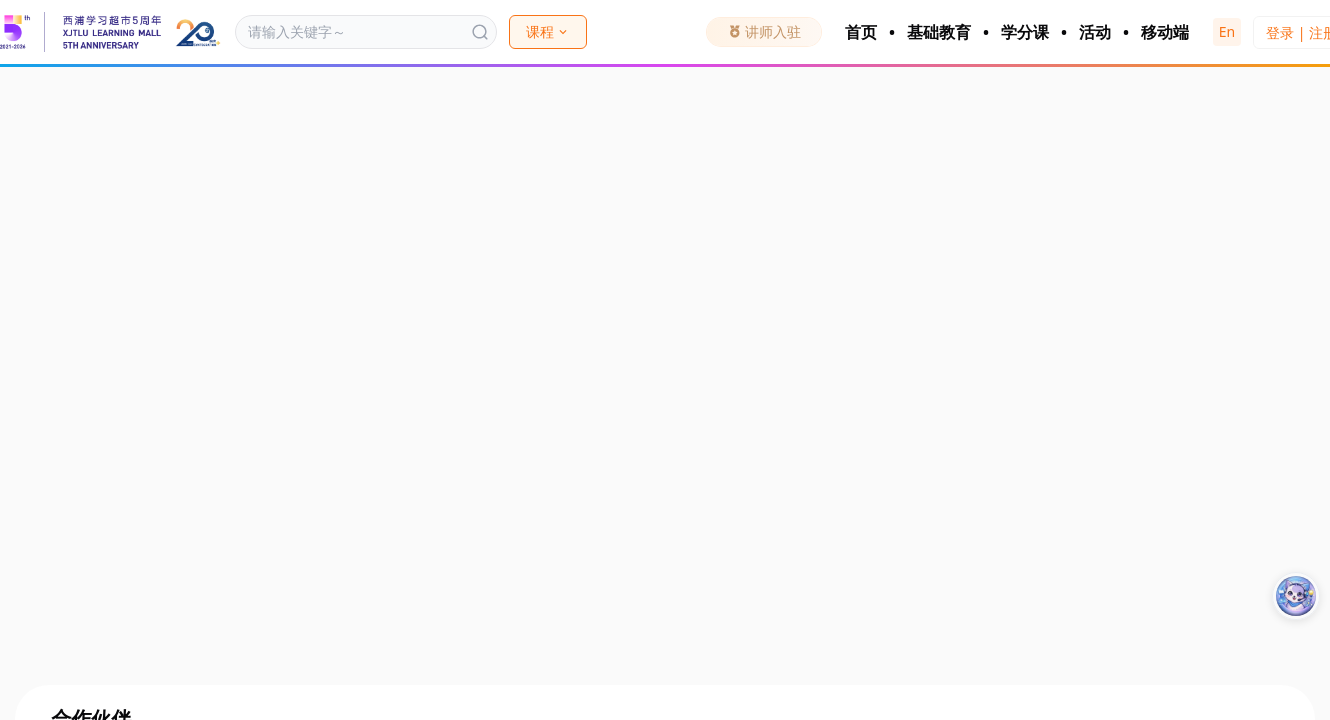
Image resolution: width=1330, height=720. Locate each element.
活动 (1095, 32)
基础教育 (939, 32)
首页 (861, 32)
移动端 (1165, 32)
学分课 (1025, 32)
